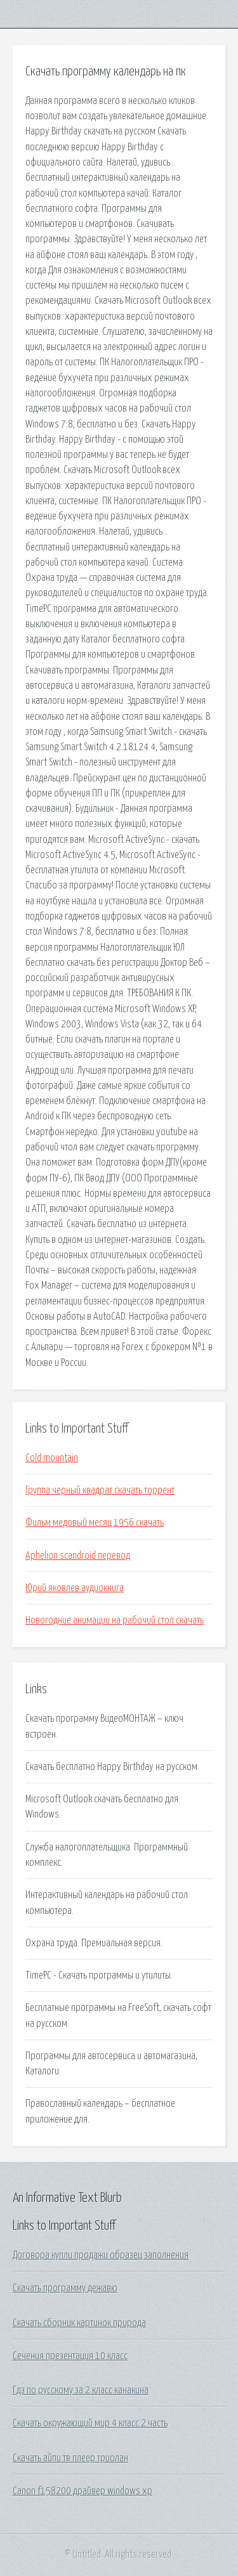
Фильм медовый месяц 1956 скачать (94, 1523)
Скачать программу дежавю (65, 2288)
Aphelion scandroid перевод (77, 1556)
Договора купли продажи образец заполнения (100, 2255)
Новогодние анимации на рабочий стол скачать (114, 1620)
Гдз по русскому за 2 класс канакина (81, 2390)
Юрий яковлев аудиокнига (74, 1588)
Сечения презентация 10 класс (70, 2356)
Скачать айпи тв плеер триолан (70, 2458)
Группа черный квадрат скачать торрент (100, 1490)
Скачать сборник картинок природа (79, 2323)
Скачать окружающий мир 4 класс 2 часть (90, 2423)
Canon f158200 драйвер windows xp (82, 2491)
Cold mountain (51, 1458)
